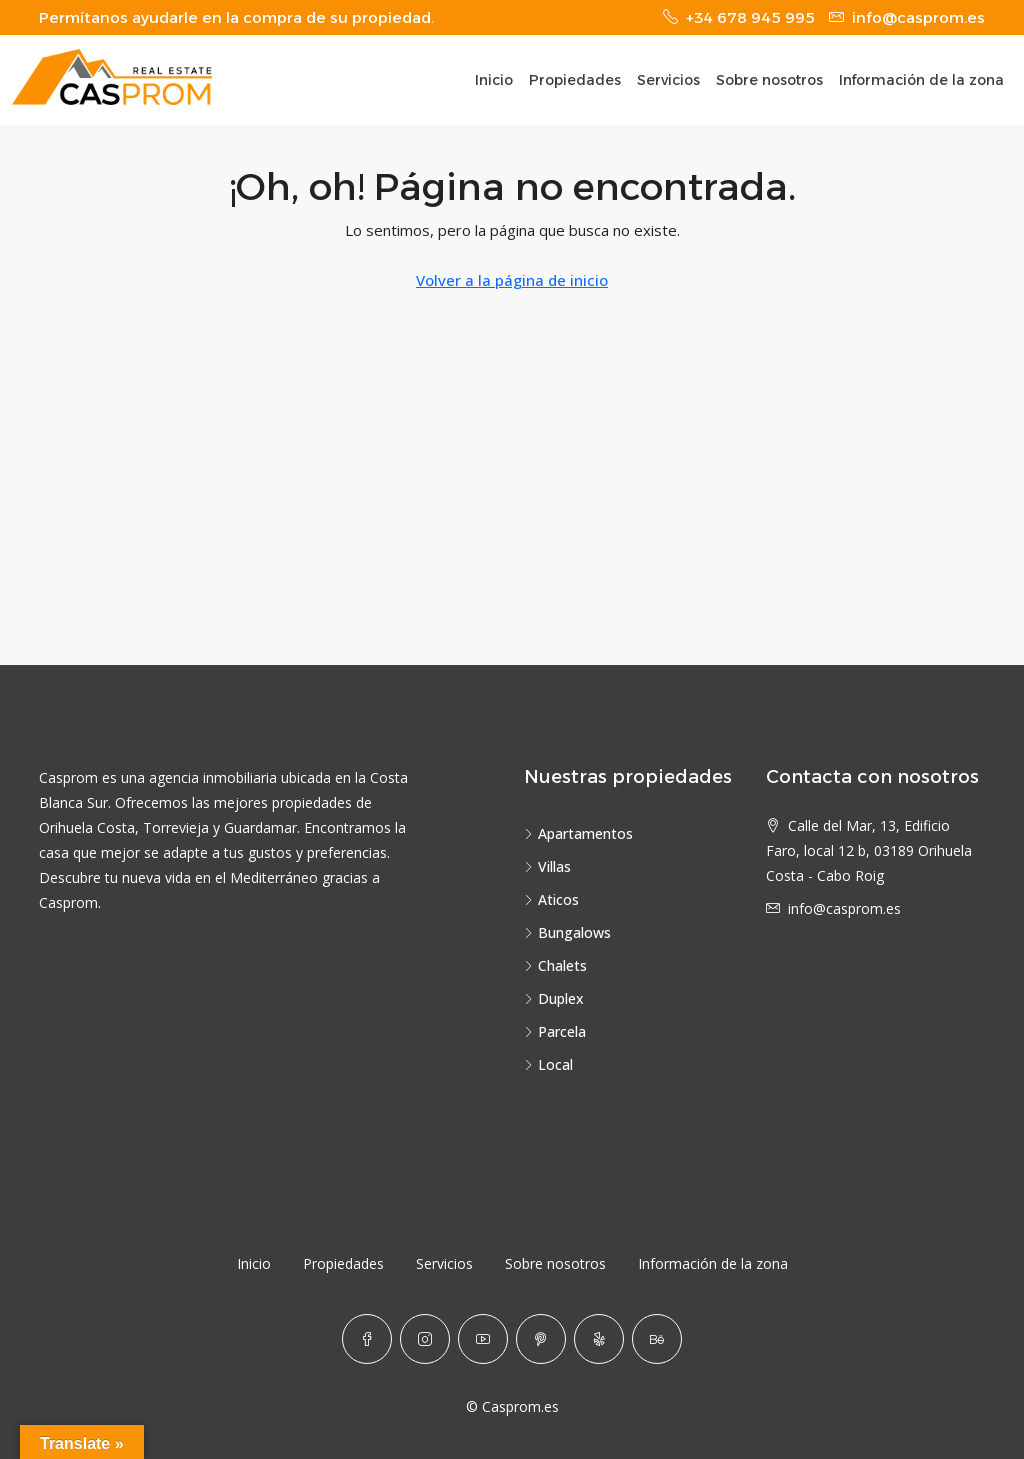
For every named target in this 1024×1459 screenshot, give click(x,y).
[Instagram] (425, 1339)
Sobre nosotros (769, 80)
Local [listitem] (548, 1064)
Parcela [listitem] (555, 1031)
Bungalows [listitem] (567, 932)
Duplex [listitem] (554, 998)
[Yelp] (599, 1339)
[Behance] (657, 1339)
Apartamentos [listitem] (578, 833)
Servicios (668, 80)
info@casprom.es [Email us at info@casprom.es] (844, 908)
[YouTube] (483, 1339)
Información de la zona (921, 80)
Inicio (494, 80)
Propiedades (575, 80)
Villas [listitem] (547, 866)
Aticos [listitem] (551, 899)
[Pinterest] (541, 1339)
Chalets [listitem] (555, 965)
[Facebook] (367, 1339)
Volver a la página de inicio (512, 280)
